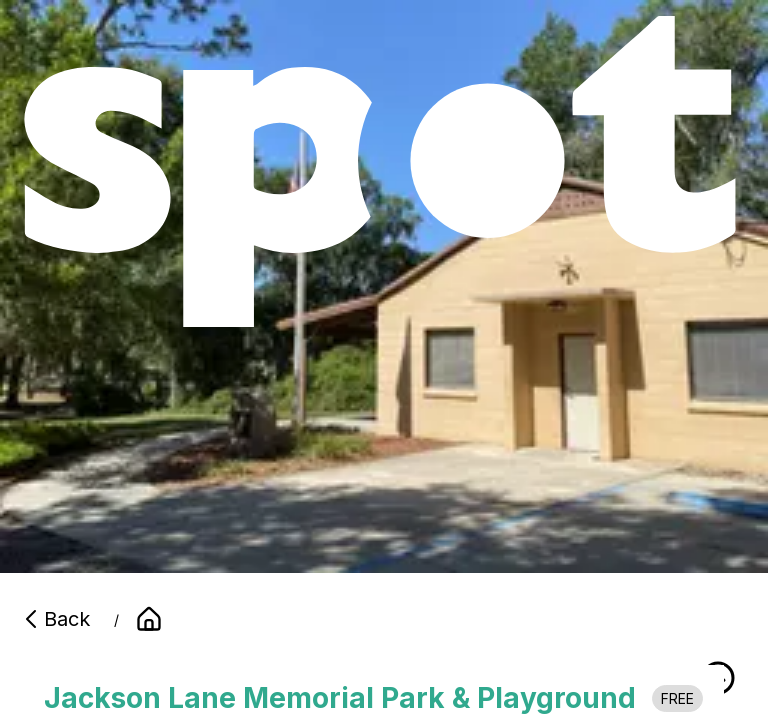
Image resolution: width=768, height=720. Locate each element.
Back (55, 619)
